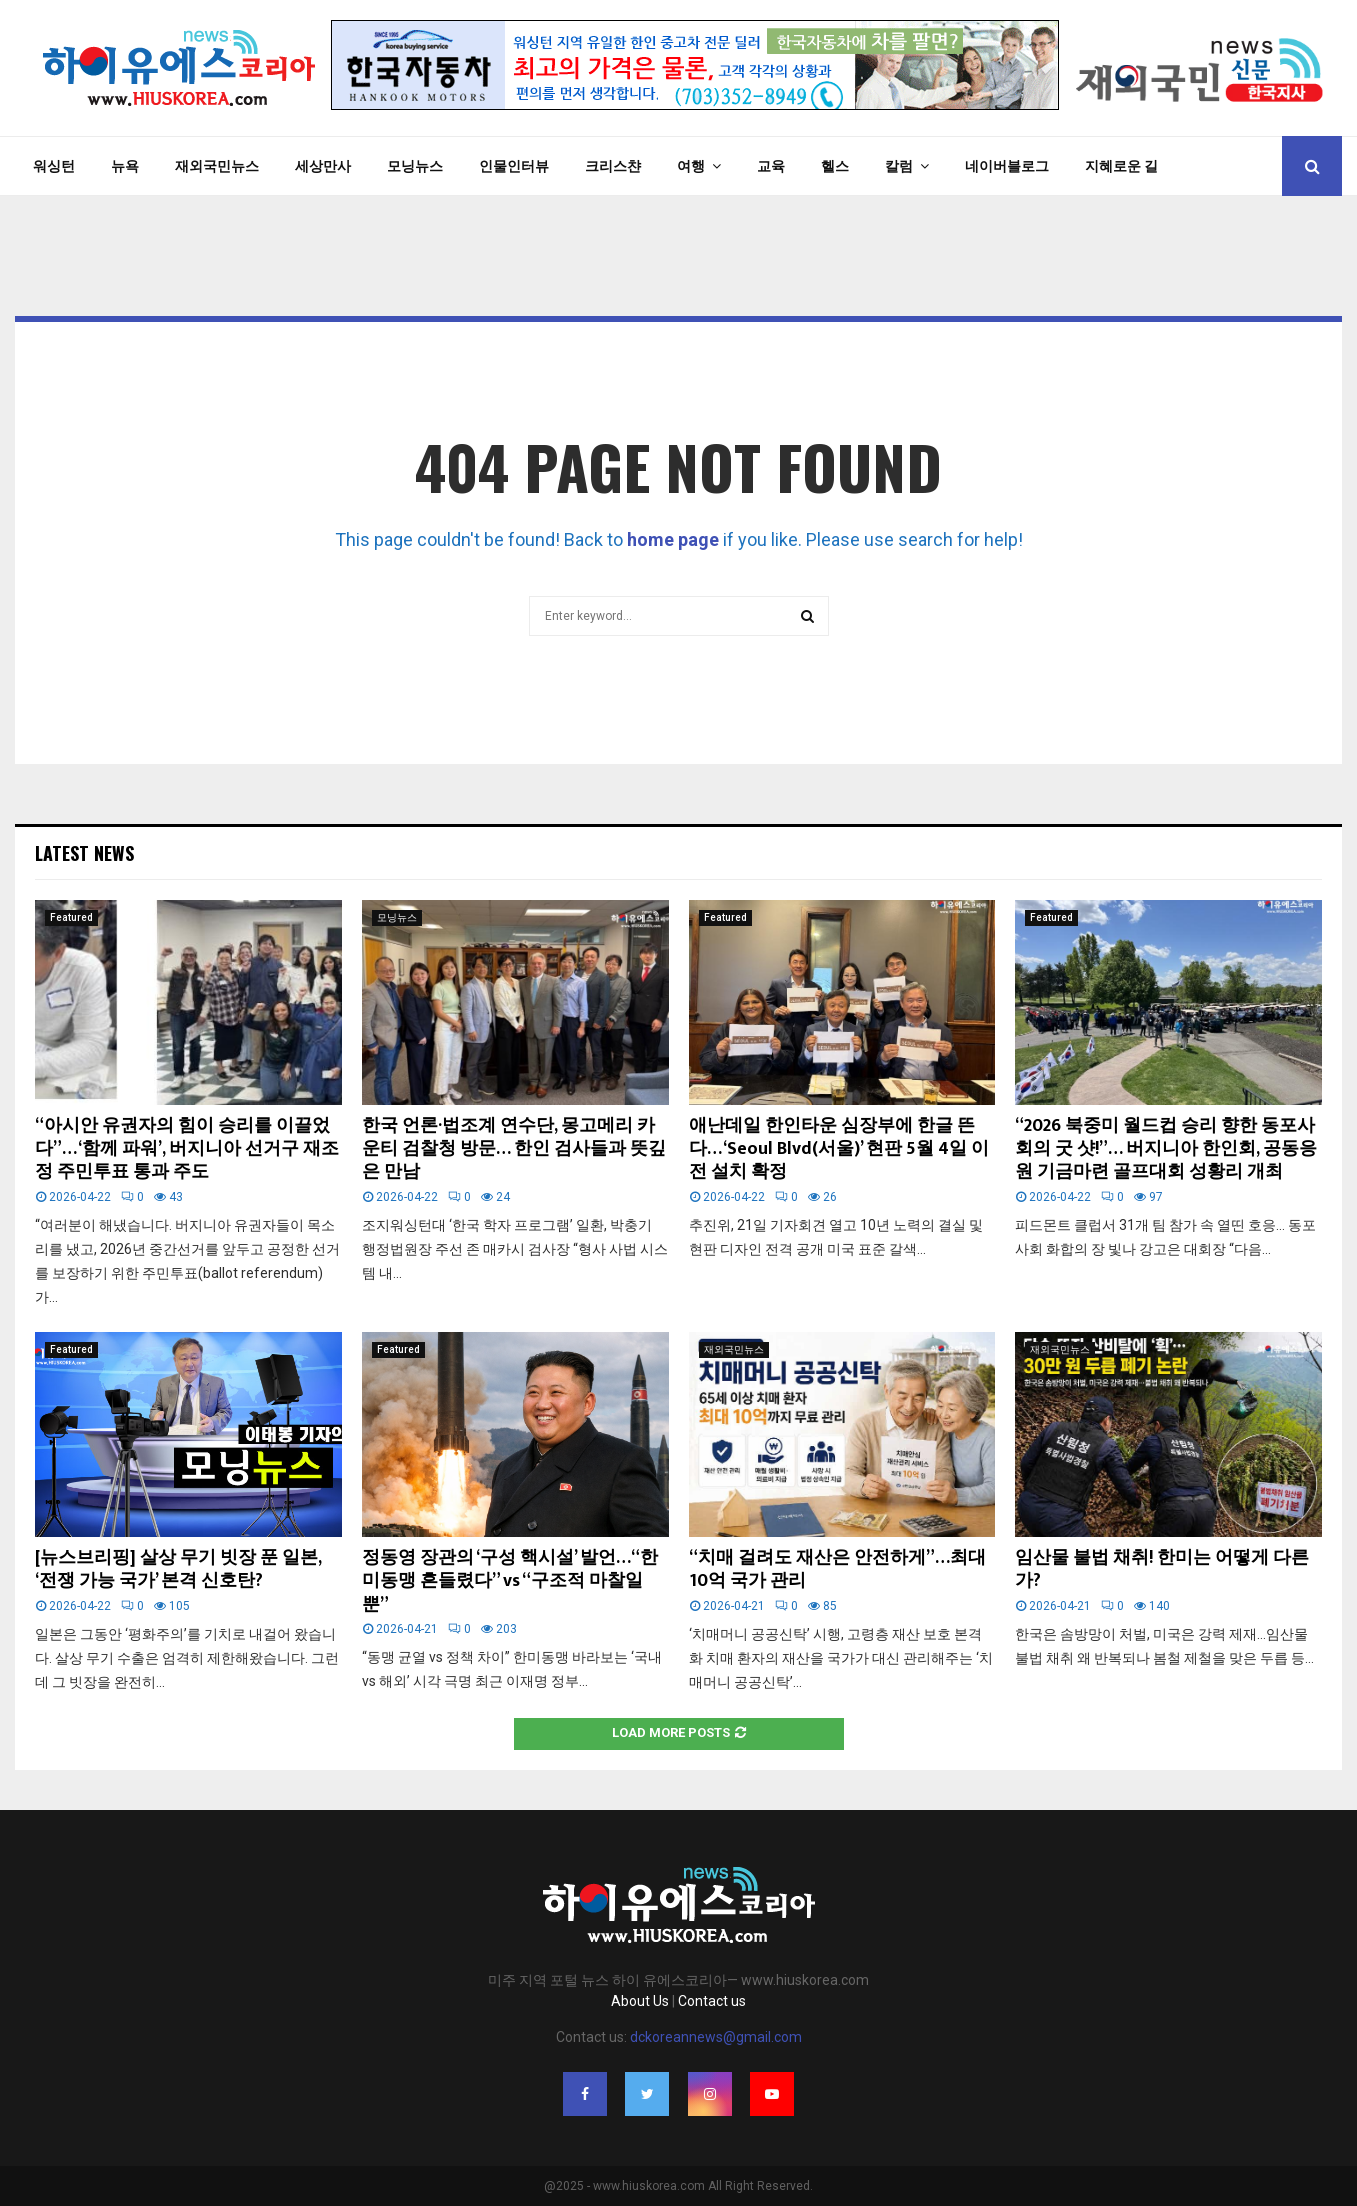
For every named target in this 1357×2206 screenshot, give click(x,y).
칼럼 (899, 166)
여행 (691, 166)
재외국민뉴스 (217, 166)
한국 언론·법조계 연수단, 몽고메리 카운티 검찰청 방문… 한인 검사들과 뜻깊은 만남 (514, 1149)
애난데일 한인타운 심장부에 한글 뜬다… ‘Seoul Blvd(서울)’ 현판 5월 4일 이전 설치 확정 (839, 1149)
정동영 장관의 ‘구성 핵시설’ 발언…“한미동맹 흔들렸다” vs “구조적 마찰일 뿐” (510, 1581)
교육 (771, 166)
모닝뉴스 (415, 166)
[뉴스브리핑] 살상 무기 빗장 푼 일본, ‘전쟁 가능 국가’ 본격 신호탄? (178, 1569)
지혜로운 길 (1121, 166)
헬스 (835, 166)
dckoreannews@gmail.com (716, 2037)
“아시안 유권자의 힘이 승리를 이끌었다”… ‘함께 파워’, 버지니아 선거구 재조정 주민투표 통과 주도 (187, 1149)
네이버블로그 (1007, 166)
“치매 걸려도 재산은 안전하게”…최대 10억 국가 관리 (837, 1569)
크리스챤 (613, 166)
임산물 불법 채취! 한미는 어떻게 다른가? (1162, 1569)
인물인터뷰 (514, 166)
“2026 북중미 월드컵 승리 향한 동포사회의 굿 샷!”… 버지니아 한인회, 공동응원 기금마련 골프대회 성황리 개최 (1166, 1149)
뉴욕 (125, 166)
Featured (71, 917)
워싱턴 (54, 166)
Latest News (84, 853)
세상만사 (323, 166)
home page (673, 539)
